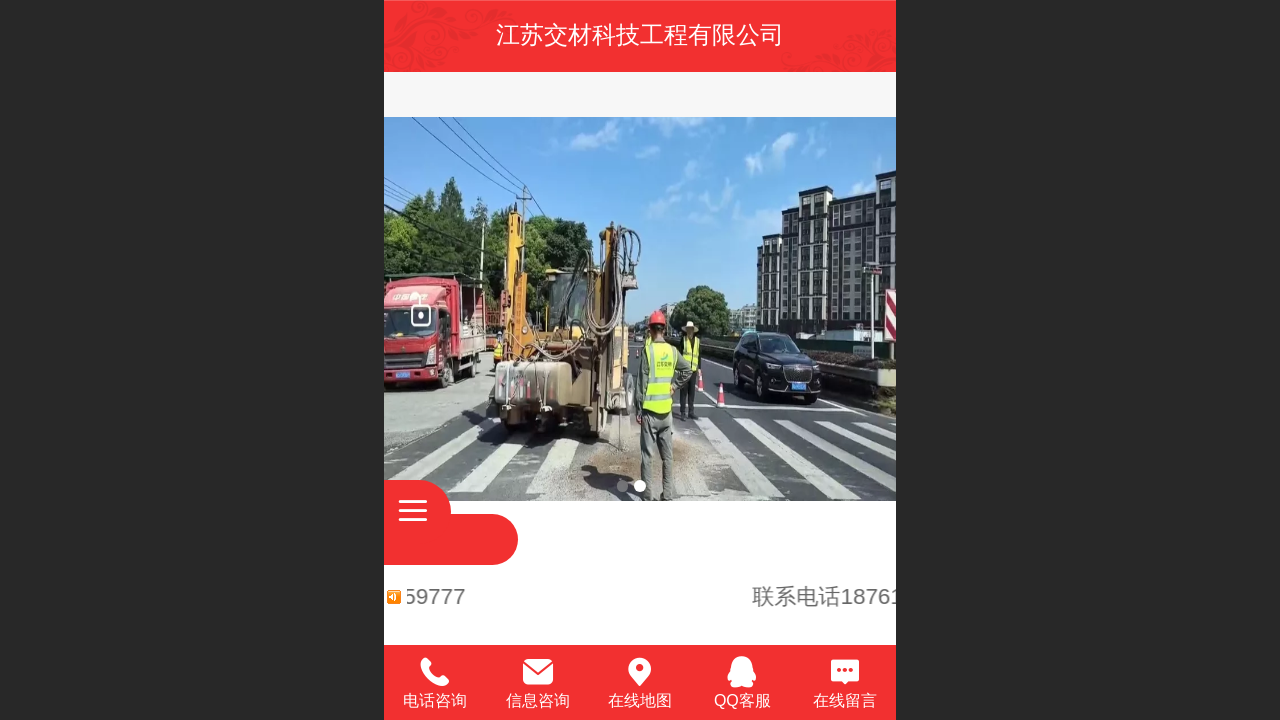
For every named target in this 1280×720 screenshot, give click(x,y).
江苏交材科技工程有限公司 (640, 34)
